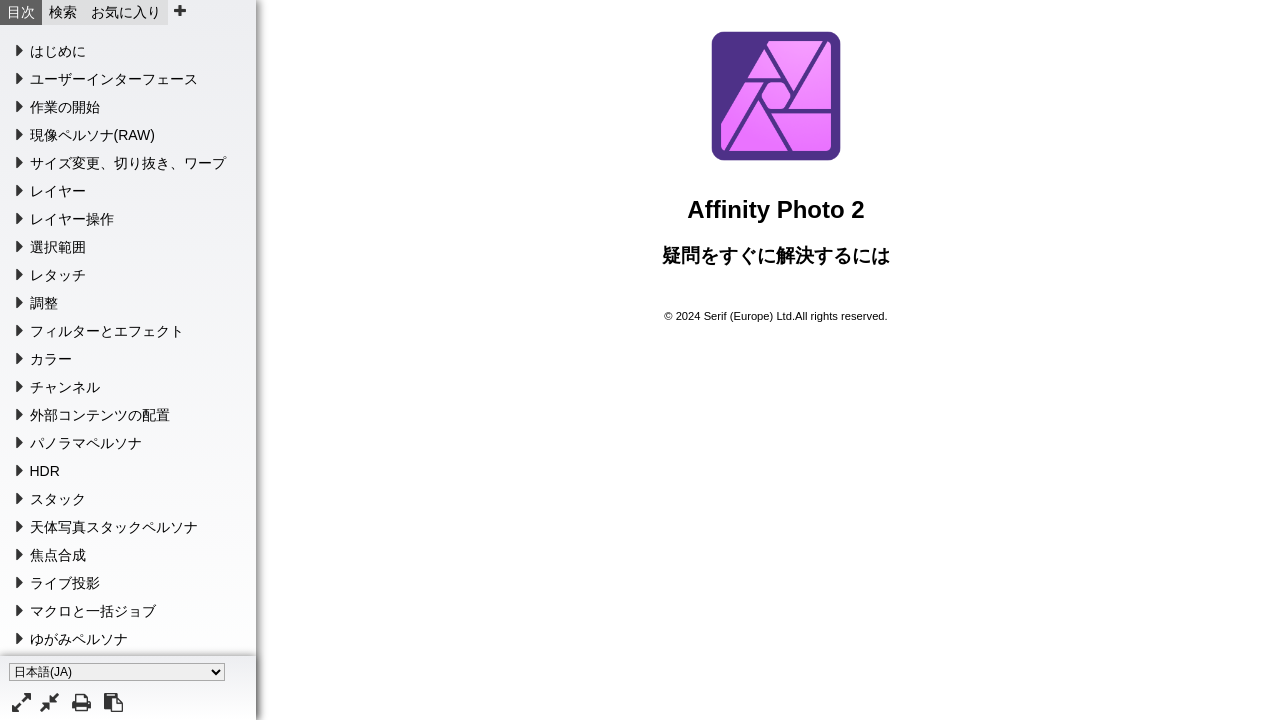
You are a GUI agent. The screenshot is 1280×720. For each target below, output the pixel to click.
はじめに (58, 51)
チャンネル (65, 387)
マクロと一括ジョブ (93, 611)
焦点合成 (58, 555)
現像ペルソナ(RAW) (92, 135)
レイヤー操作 (72, 219)
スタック (58, 499)
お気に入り (126, 12)
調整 (44, 303)
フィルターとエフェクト (107, 331)
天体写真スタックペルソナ (114, 527)
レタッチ (58, 275)
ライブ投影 (65, 583)
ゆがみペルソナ (79, 639)
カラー (51, 359)
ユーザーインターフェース (114, 79)
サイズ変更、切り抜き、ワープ (128, 163)
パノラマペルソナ (86, 443)
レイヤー (58, 191)
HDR (45, 471)
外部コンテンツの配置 (100, 415)
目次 (21, 12)
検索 (63, 12)
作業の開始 (65, 107)
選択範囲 (58, 247)
